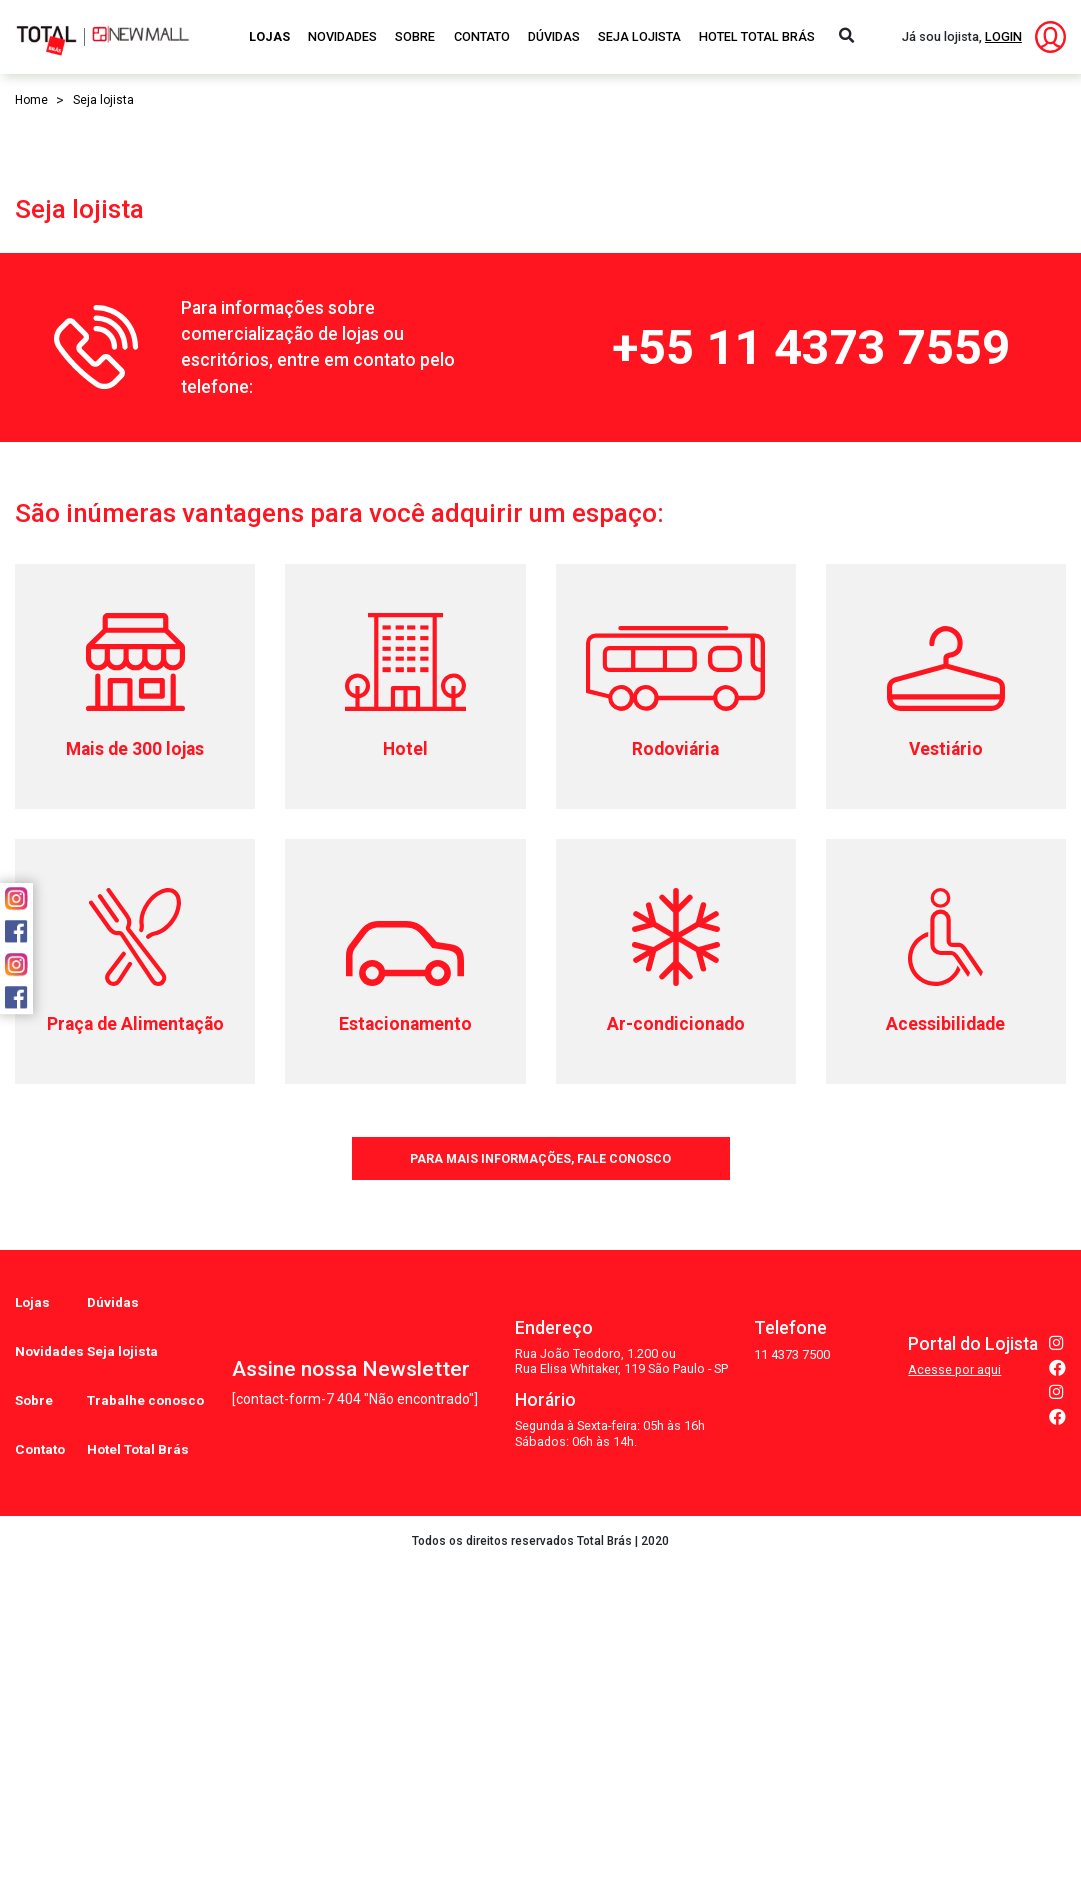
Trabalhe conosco (148, 1755)
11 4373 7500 (792, 1717)
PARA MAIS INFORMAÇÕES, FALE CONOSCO (541, 1554)
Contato (482, 36)
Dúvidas (554, 36)
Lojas (269, 36)
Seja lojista (125, 1722)
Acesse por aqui (954, 1732)
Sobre (415, 36)
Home (31, 100)
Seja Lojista (639, 36)
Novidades (342, 36)
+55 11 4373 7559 (811, 746)
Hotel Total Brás (757, 36)
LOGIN (1003, 36)
